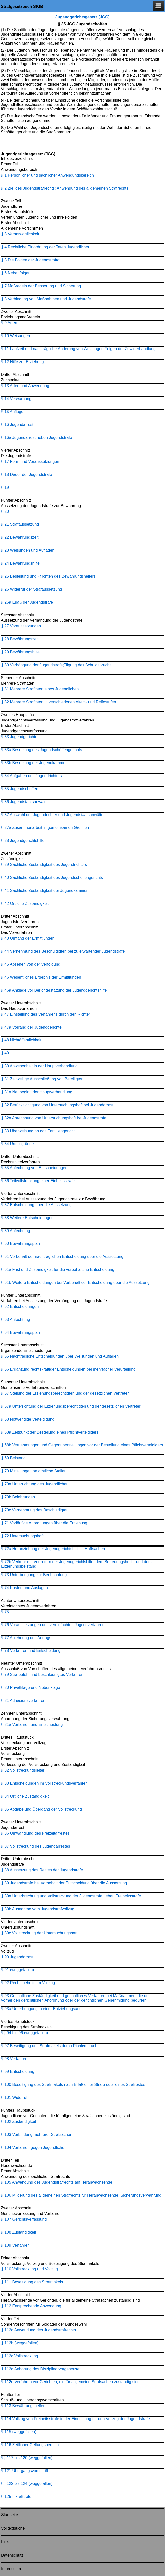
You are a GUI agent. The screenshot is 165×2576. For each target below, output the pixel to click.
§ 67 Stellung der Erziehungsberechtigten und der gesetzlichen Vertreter (65, 1393)
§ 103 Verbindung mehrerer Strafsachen (36, 2134)
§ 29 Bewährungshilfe (20, 652)
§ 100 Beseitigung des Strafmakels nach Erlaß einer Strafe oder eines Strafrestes (73, 2084)
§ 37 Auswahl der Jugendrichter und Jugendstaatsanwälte (52, 815)
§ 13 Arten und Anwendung (25, 386)
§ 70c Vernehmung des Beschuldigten (35, 1510)
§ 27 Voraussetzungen (21, 626)
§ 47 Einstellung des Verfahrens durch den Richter (45, 1014)
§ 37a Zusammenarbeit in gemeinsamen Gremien (45, 827)
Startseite (9, 2515)
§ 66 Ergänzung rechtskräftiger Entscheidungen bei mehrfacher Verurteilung (68, 1369)
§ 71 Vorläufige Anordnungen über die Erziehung (44, 1523)
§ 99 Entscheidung (17, 2071)
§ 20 (5, 511)
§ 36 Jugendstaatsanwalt (23, 802)
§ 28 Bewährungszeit (19, 639)
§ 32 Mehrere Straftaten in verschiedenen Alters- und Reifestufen (58, 702)
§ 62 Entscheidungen (20, 1306)
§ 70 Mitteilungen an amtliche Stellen (34, 1471)
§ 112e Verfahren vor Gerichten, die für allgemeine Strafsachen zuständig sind (70, 2382)
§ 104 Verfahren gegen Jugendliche (32, 2147)
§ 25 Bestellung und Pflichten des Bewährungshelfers (48, 576)
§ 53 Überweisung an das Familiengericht (38, 1131)
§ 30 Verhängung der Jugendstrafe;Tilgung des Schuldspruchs (56, 665)
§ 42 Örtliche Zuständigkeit (25, 903)
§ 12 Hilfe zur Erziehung (22, 362)
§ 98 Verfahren (14, 2059)
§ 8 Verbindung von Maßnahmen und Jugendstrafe (46, 299)
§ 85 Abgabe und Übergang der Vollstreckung (41, 1809)
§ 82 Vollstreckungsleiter (22, 1770)
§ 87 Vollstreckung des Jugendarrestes (35, 1846)
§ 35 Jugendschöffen (19, 789)
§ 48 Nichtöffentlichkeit (21, 1040)
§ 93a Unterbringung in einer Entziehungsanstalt (43, 2009)
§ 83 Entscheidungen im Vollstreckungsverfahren (44, 1783)
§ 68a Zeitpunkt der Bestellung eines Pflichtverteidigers (49, 1432)
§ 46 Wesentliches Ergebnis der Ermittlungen (41, 977)
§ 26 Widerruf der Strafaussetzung (31, 589)
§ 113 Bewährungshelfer (22, 2406)
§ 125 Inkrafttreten (17, 2496)
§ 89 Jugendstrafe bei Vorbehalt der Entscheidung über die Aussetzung (64, 1883)
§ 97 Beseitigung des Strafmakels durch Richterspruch (49, 2046)
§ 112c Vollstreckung (19, 2356)
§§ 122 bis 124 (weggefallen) (26, 2483)
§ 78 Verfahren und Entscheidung (31, 1651)
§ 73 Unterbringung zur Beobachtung (34, 1575)
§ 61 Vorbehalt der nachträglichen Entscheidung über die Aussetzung (62, 1256)
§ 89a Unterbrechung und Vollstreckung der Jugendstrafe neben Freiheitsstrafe (71, 1896)
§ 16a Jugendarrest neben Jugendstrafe (36, 437)
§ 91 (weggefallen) (17, 1970)
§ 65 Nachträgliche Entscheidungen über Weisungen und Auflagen (60, 1356)
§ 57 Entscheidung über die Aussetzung (36, 1205)
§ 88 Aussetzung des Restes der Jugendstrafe (42, 1870)
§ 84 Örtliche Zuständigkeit (25, 1796)
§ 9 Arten (9, 323)
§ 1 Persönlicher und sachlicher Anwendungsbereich (47, 175)
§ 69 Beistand (13, 1458)
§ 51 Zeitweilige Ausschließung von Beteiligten (42, 1079)
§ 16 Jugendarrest (17, 424)
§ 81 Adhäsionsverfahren (23, 1700)
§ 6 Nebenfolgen (15, 273)
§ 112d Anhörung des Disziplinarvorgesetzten (41, 2369)
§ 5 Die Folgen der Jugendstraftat (30, 260)
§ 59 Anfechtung (15, 1231)
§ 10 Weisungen (15, 336)
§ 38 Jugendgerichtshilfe (22, 840)
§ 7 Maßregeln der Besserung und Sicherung (41, 286)
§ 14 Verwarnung (16, 399)
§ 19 (5, 487)
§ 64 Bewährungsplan (20, 1332)
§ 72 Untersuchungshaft (22, 1536)
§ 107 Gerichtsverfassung (24, 2219)
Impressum (11, 2569)
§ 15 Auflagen (13, 412)
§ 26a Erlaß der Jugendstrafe (27, 602)
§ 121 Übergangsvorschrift (24, 2471)
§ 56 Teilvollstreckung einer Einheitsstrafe (38, 1181)
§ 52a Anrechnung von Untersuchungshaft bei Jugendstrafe (53, 1118)
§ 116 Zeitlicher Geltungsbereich (30, 2445)
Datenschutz (12, 2555)
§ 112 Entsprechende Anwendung (31, 2306)
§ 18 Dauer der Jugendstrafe (26, 474)
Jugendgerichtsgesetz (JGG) (82, 17)
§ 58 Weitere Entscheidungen (27, 1218)
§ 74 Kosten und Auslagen (24, 1588)
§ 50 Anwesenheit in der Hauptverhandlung (39, 1066)
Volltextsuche (13, 2528)
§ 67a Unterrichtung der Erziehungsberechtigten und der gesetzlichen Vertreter (71, 1406)
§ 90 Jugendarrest (17, 1957)
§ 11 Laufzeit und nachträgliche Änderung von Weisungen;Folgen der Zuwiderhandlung (78, 349)
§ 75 (5, 1612)
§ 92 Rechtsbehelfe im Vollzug (28, 1983)
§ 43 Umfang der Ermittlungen (27, 938)
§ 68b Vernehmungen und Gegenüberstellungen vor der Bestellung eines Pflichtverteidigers (82, 1445)
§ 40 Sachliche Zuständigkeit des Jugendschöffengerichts (52, 877)
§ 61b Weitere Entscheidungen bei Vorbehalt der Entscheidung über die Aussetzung (75, 1282)
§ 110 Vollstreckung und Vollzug (29, 2269)
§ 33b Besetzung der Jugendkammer (34, 763)
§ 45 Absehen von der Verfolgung (30, 964)
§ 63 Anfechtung (15, 1319)
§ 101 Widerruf (14, 2097)
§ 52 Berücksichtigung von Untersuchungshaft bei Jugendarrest (57, 1105)
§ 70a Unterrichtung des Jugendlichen (35, 1484)
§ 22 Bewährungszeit (19, 537)
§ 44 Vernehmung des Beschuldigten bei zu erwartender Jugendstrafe (63, 951)
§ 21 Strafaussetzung (20, 524)
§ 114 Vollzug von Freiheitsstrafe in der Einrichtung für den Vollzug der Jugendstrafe (75, 2419)
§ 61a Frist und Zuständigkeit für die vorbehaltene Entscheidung (57, 1269)
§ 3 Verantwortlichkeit (20, 234)
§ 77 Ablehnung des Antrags (26, 1638)
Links (5, 2542)
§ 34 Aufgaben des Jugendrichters (31, 776)
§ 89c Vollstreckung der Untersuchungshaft (39, 1933)
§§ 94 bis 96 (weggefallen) (24, 2033)
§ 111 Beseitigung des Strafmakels (32, 2282)
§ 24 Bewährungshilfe (20, 563)
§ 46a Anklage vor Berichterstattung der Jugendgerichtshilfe (54, 990)
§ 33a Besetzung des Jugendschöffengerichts (41, 750)
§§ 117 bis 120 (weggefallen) (26, 2458)
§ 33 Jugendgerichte (19, 737)
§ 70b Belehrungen (18, 1497)
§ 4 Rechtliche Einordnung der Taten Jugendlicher (45, 247)
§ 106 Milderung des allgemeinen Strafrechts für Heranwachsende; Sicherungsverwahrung (81, 2195)
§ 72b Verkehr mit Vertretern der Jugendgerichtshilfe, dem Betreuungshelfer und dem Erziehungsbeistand (76, 1564)
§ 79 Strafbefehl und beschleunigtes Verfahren (42, 1674)
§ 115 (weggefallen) (18, 2432)
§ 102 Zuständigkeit (18, 2121)
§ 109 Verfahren (15, 2245)
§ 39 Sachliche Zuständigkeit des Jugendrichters (44, 864)
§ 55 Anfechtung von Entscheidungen (34, 1168)
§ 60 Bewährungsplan (20, 1243)
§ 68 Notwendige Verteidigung (28, 1419)
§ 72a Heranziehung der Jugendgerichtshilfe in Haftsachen (53, 1549)
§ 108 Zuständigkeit (18, 2232)
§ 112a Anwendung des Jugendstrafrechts (38, 2330)
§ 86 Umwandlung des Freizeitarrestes (35, 1833)
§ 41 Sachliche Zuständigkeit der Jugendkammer (44, 890)
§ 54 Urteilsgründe (17, 1144)
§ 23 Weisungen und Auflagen (27, 550)
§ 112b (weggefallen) (19, 2343)
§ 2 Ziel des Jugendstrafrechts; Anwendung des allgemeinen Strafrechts (64, 188)
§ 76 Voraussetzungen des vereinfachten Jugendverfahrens (54, 1625)
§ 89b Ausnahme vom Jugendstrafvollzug (37, 1909)
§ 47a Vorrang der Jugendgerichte (31, 1027)
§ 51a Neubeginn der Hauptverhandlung (36, 1092)
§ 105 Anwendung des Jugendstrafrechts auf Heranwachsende (56, 2182)
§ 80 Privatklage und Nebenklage (30, 1687)
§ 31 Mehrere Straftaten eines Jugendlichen (40, 689)
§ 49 (5, 1053)
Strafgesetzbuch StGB (22, 6)
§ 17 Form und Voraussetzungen (30, 461)
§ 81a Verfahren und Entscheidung (32, 1724)
